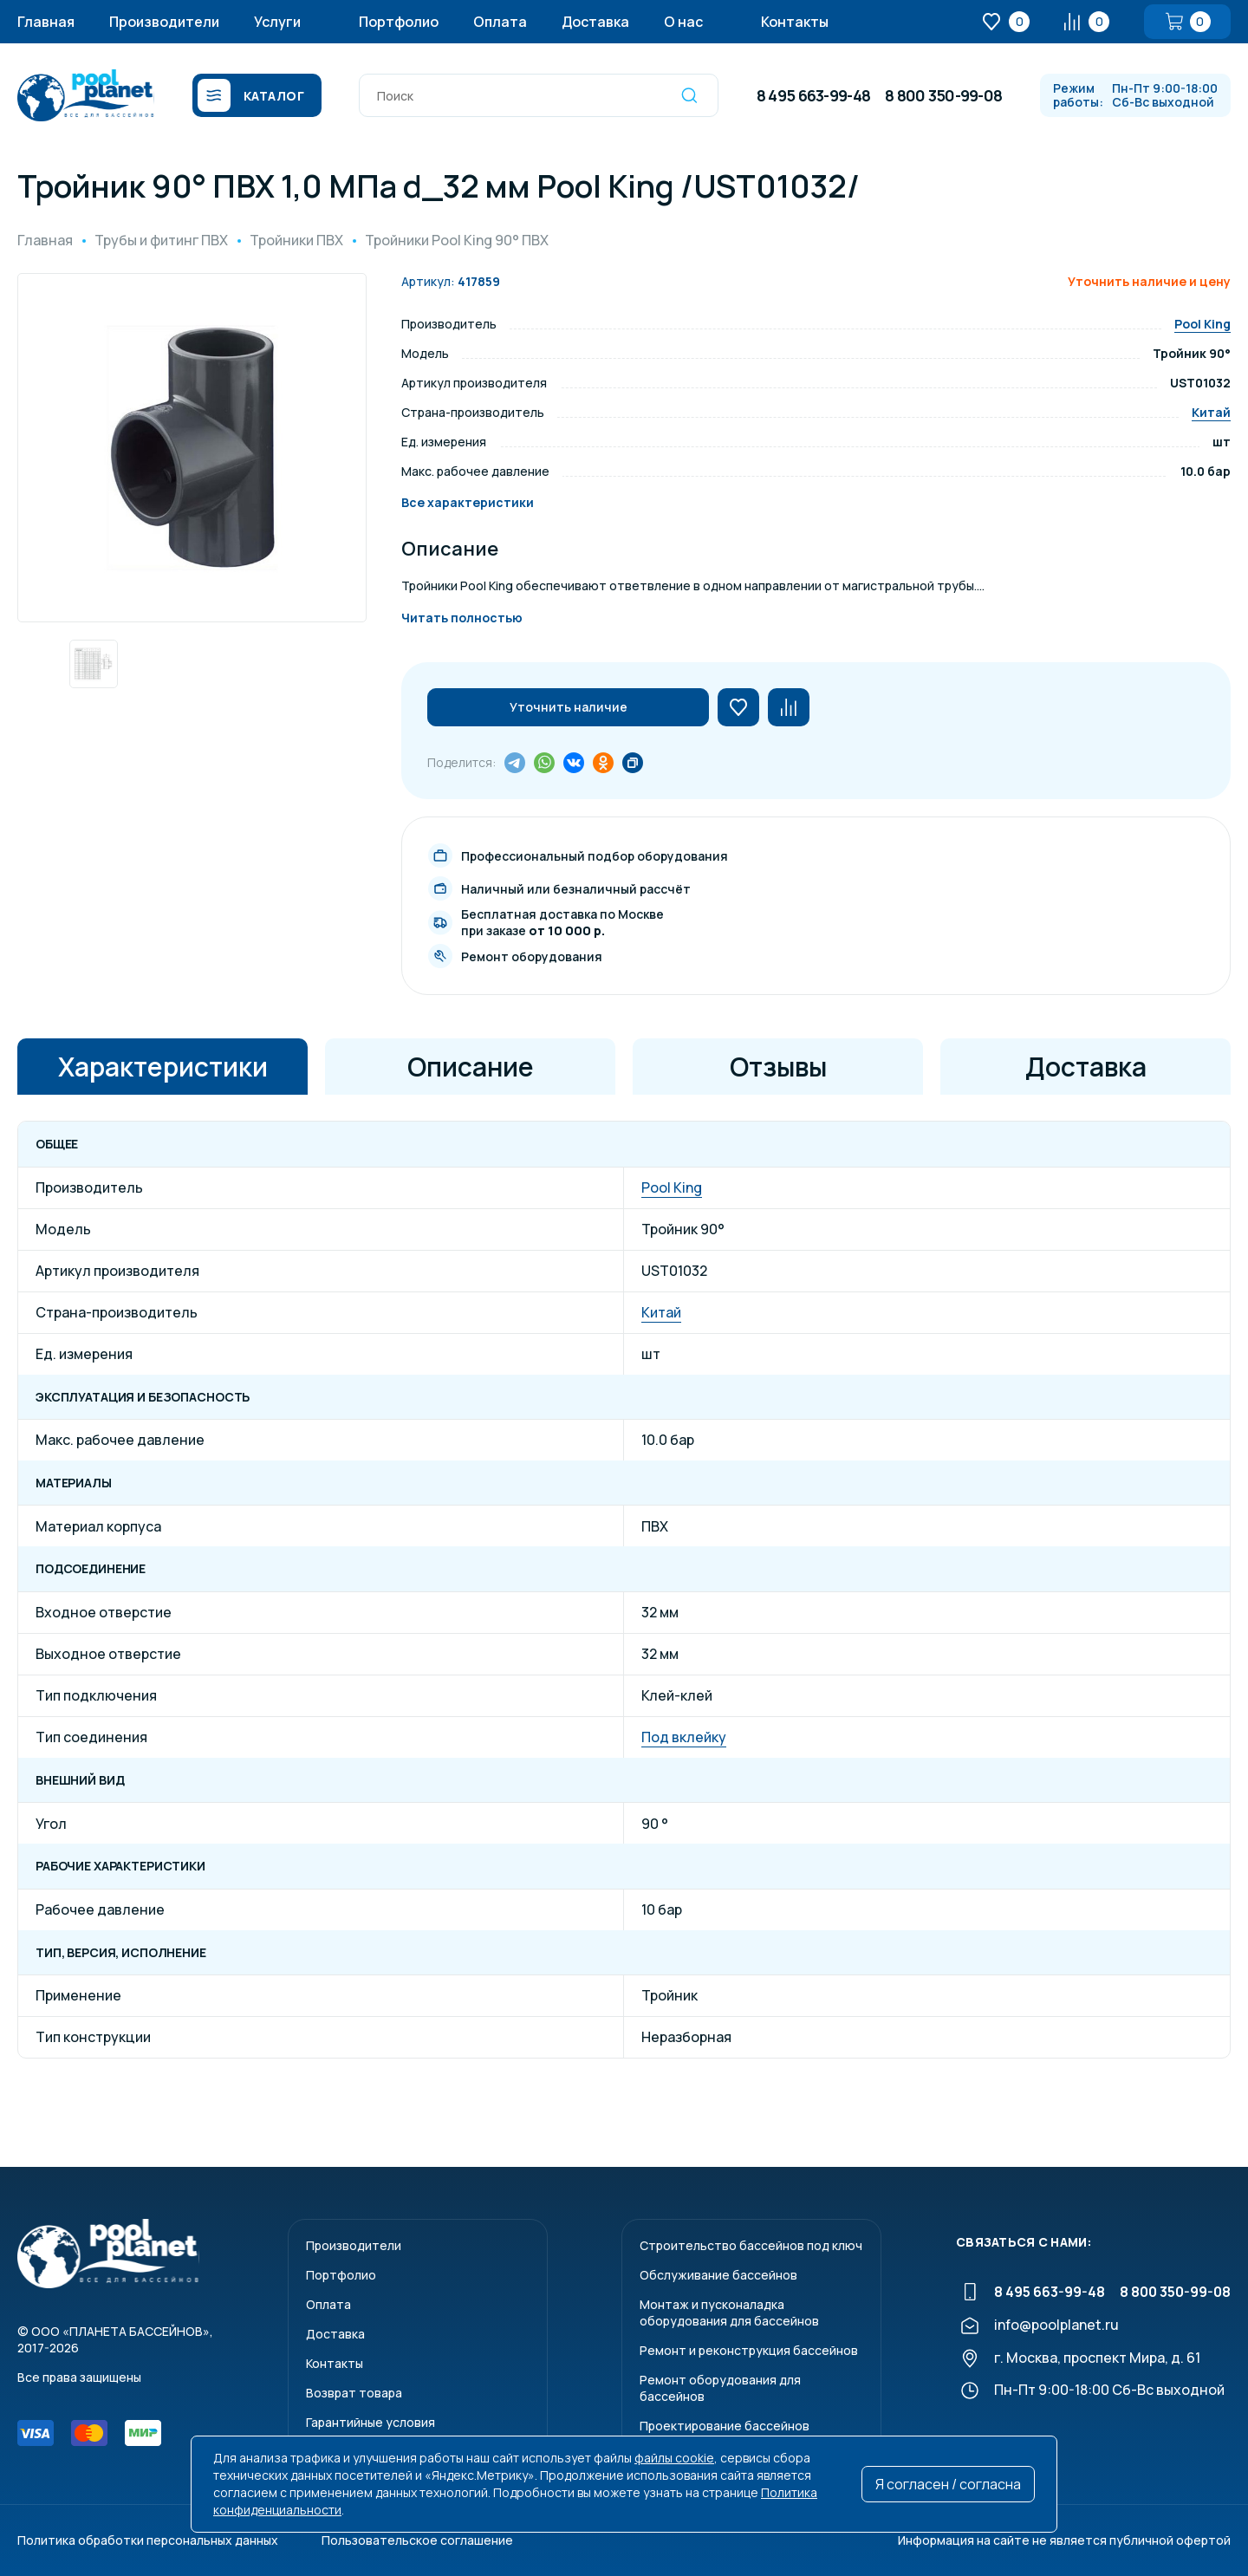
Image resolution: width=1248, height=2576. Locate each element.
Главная (46, 21)
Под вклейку (683, 1737)
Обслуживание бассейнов (718, 2275)
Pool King (1202, 323)
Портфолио (399, 21)
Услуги (277, 21)
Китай (1211, 412)
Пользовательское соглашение (417, 2540)
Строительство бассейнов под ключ (751, 2245)
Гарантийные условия (370, 2422)
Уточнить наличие (568, 707)
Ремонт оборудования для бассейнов (720, 2387)
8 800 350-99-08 (943, 95)
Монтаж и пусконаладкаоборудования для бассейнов (729, 2312)
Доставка (595, 21)
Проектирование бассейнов (724, 2425)
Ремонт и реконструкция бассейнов (749, 2350)
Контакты (795, 21)
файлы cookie (674, 2457)
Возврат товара (354, 2392)
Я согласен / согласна (948, 2484)
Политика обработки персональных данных (147, 2540)
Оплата (500, 21)
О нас (683, 21)
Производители (164, 21)
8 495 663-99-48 (813, 95)
